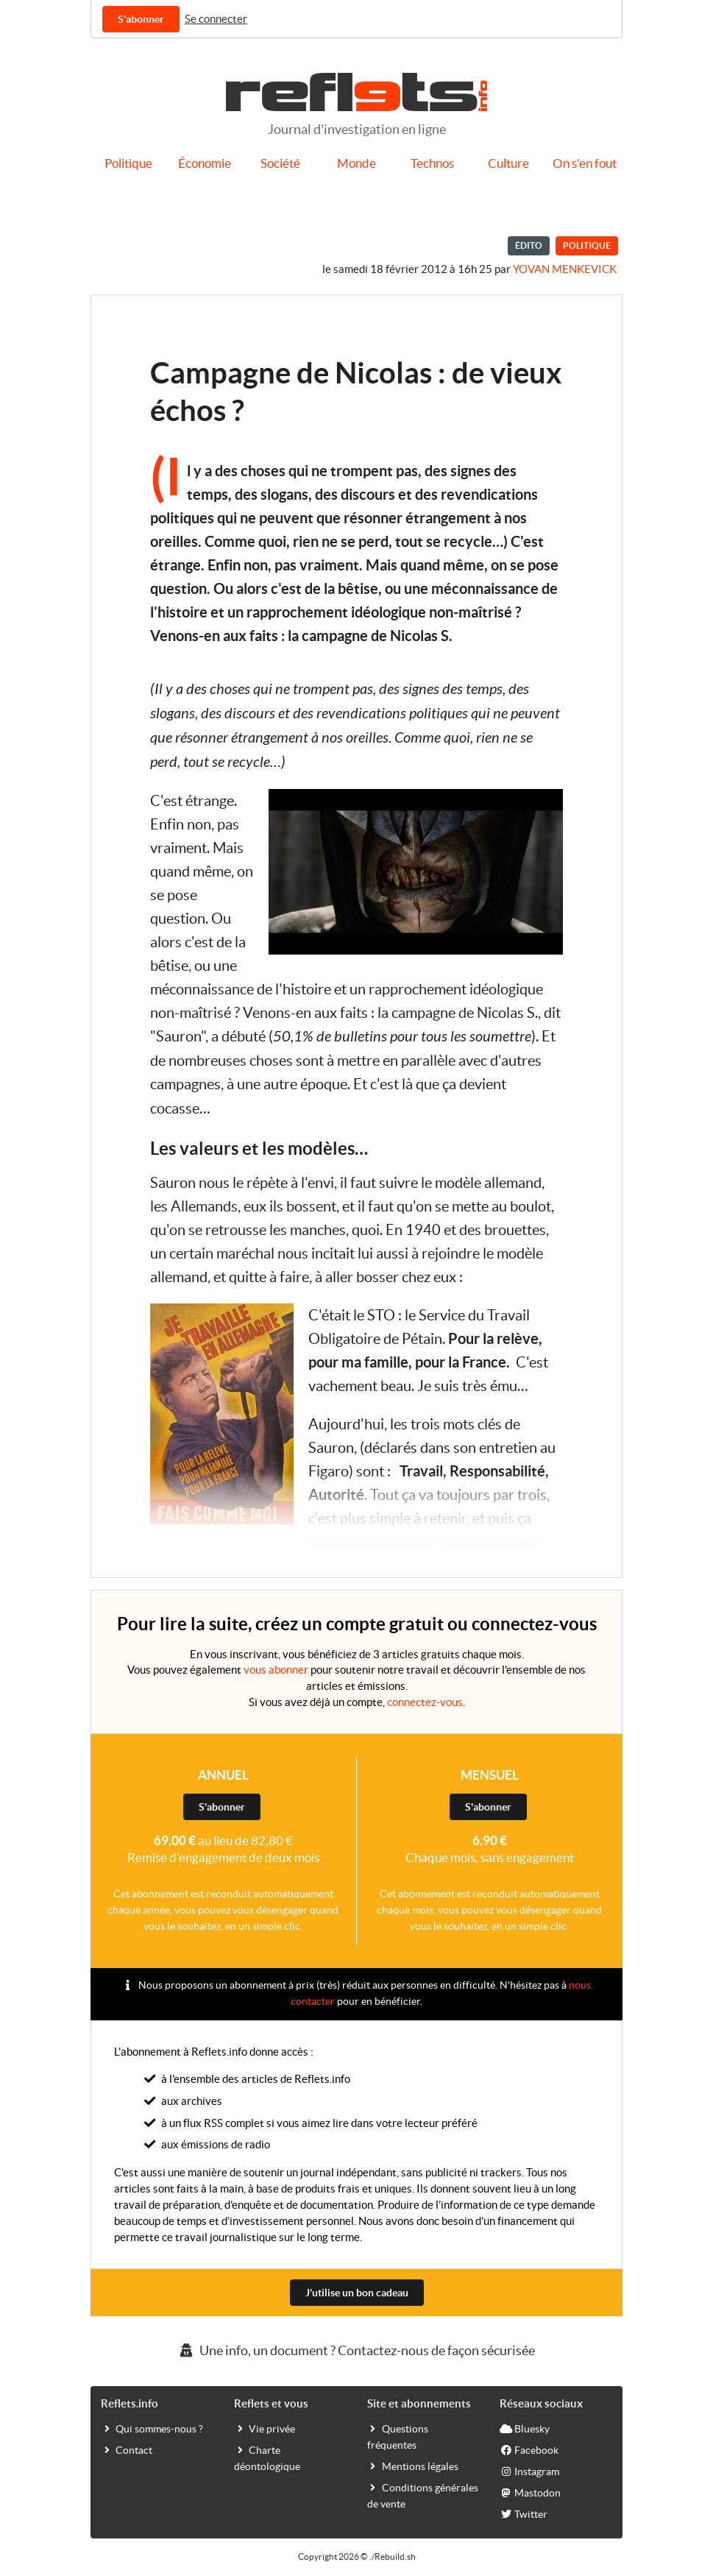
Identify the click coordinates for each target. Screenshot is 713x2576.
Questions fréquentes (397, 2436)
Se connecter (216, 19)
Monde (356, 163)
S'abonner (141, 19)
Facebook (529, 2449)
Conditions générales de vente (422, 2495)
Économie (204, 163)
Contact (126, 2449)
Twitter (523, 2513)
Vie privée (264, 2428)
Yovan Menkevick (565, 269)
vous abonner (276, 1669)
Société (280, 163)
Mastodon (530, 2492)
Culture (508, 163)
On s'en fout (585, 163)
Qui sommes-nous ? (152, 2428)
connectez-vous (425, 1702)
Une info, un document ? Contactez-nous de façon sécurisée (356, 2350)
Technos (432, 163)
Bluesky (525, 2428)
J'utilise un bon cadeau (356, 2293)
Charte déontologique (267, 2457)
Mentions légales (412, 2465)
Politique (128, 163)
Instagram (529, 2470)
